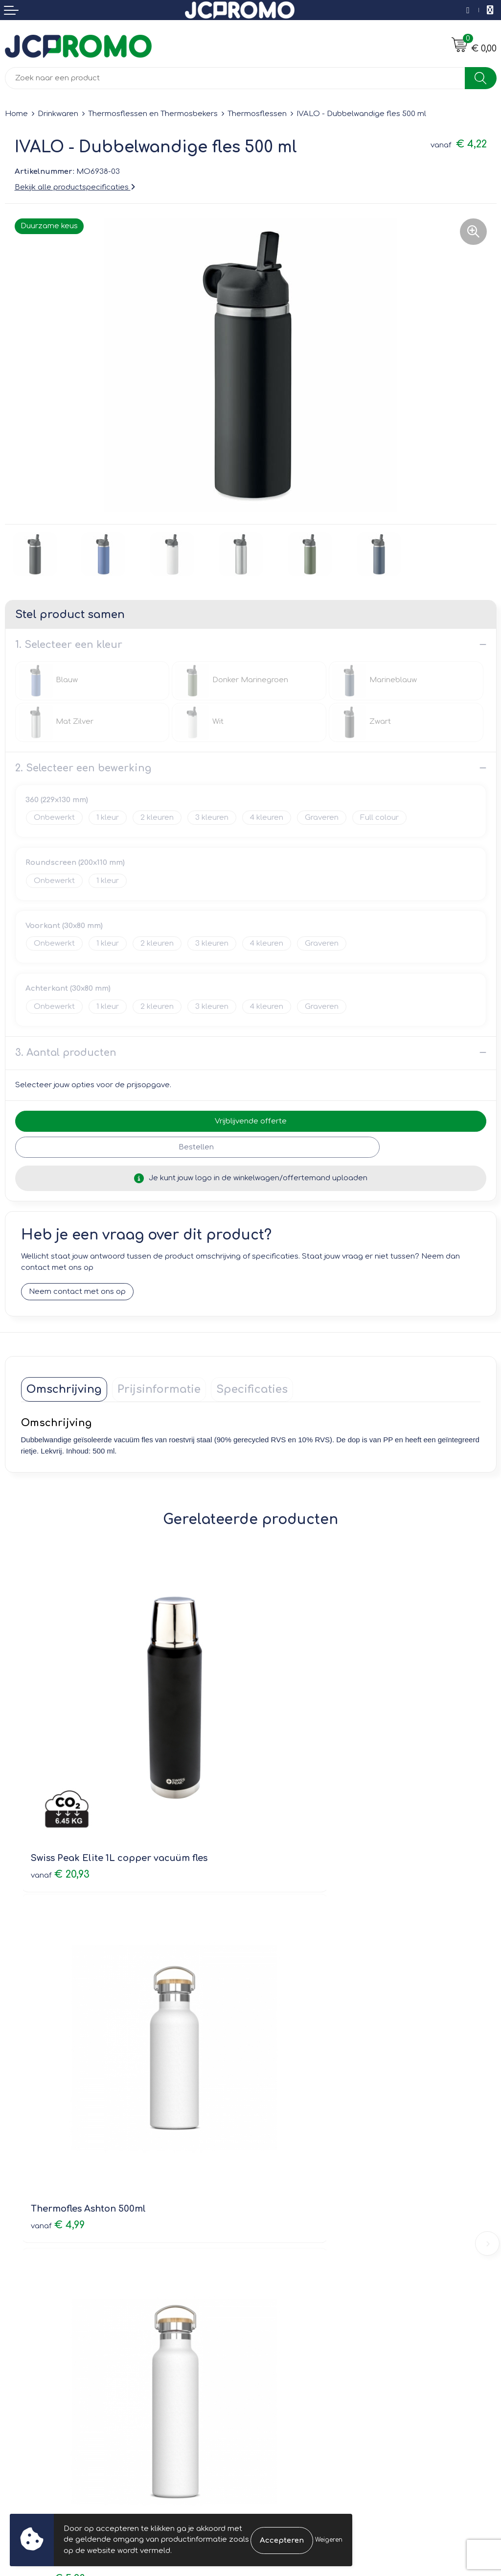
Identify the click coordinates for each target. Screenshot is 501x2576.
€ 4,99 (288, 1796)
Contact (19, 2318)
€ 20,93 (60, 1796)
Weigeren (328, 2539)
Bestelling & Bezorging (47, 2332)
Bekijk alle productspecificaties (75, 187)
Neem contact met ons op (77, 1292)
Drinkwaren (58, 114)
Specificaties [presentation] (252, 1390)
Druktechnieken (284, 2212)
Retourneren (28, 2346)
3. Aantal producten (65, 1052)
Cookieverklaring (286, 2332)
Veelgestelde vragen (293, 2198)
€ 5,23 (58, 2071)
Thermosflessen (257, 114)
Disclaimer (274, 2360)
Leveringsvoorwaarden (297, 2318)
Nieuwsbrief (276, 2184)
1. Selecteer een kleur (68, 644)
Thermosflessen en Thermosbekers (153, 114)
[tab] (64, 1390)
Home (16, 114)
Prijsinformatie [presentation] (159, 1390)
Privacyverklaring (286, 2346)
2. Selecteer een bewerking (83, 768)
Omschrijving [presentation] (64, 1390)
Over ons (272, 2170)
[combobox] (235, 78)
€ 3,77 (288, 2071)
